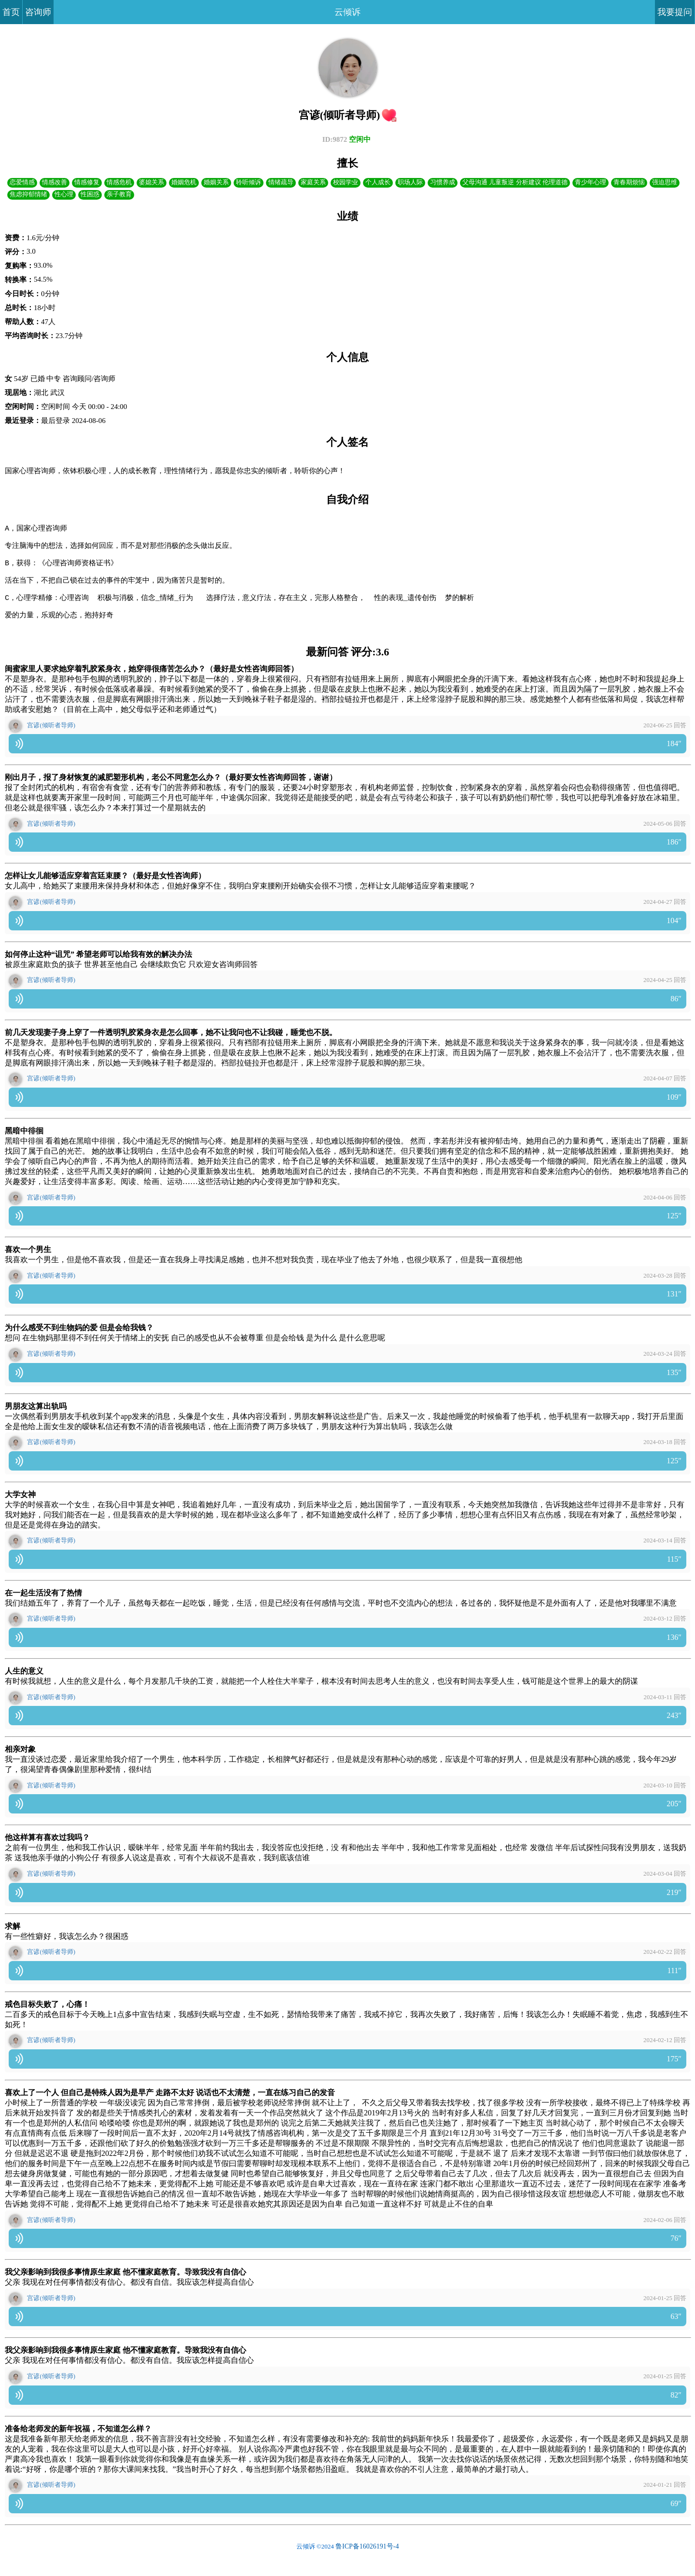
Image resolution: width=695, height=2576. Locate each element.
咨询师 (38, 12)
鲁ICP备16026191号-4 (367, 2561)
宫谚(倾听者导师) (51, 740)
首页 (11, 12)
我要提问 (674, 12)
